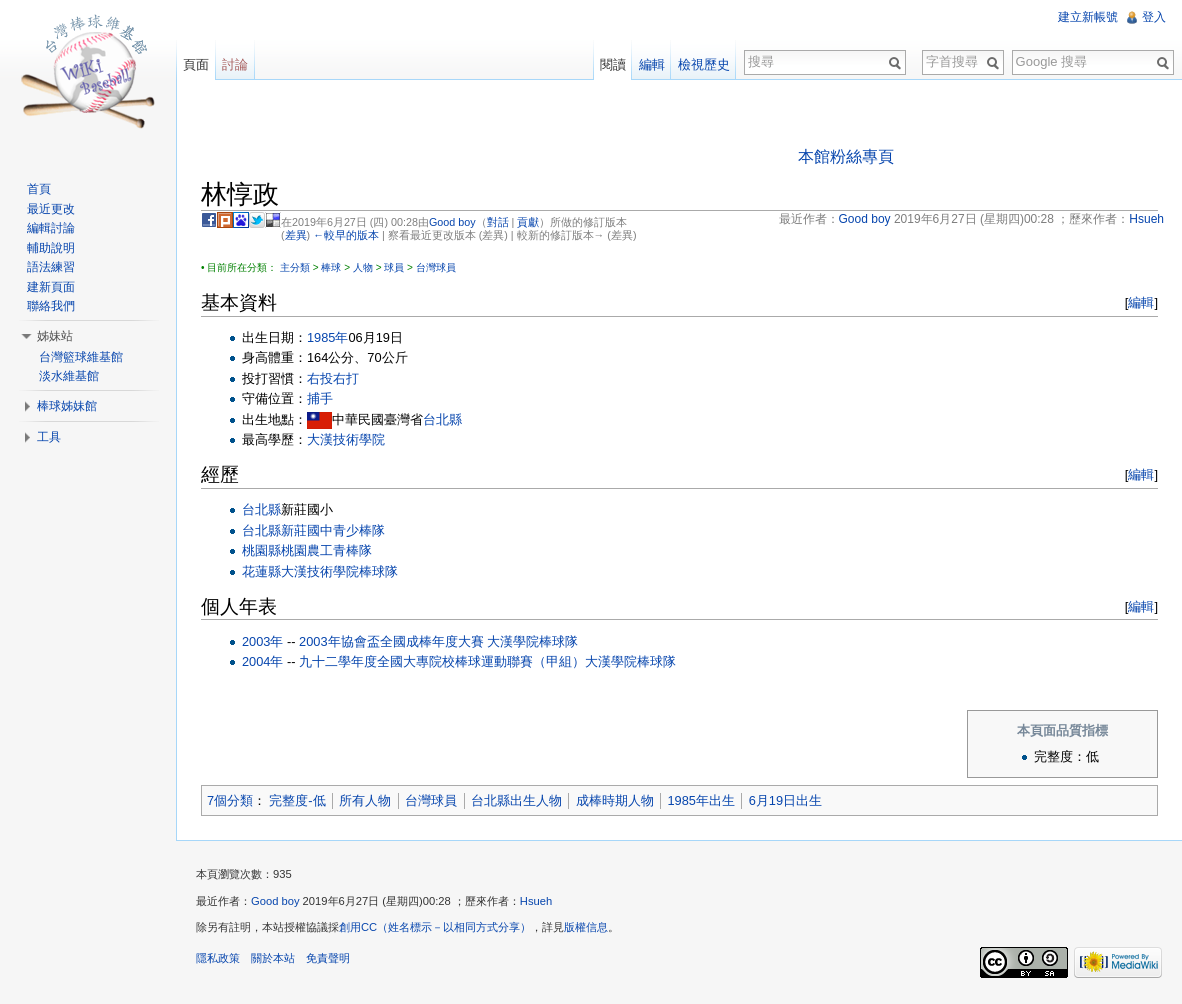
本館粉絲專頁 (846, 156)
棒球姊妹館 (67, 406)
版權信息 (586, 927)
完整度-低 (297, 800)
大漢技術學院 (346, 439)
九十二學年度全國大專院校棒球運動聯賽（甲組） (442, 661)
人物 (363, 267)
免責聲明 (328, 958)
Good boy (452, 222)
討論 (235, 64)
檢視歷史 (704, 64)
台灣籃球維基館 (81, 357)
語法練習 (51, 267)
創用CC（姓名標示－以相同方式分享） (435, 927)
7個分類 (230, 800)
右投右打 (333, 378)
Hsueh (536, 901)
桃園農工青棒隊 (326, 550)
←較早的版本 (346, 235)
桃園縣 (261, 550)
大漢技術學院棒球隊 (339, 571)
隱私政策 (218, 958)
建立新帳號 (1088, 17)
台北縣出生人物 (516, 800)
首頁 (39, 189)
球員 (394, 267)
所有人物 (365, 800)
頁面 (196, 64)
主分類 (295, 267)
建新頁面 (51, 287)
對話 (498, 222)
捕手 (320, 398)
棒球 (331, 267)
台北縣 (442, 419)
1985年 (327, 337)
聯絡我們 (51, 306)
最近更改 (51, 209)
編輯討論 (51, 228)
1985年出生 (700, 800)
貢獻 (528, 222)
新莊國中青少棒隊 (333, 530)
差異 (296, 235)
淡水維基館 (69, 376)
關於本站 (273, 958)
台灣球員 (436, 267)
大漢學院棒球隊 (532, 641)
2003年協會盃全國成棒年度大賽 (391, 641)
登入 (1154, 17)
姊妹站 (55, 336)
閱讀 (613, 64)
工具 (49, 437)
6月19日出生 (785, 800)
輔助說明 (51, 248)
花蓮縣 (261, 571)
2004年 (262, 661)
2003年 (262, 641)
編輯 (1141, 302)
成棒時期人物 (615, 800)
